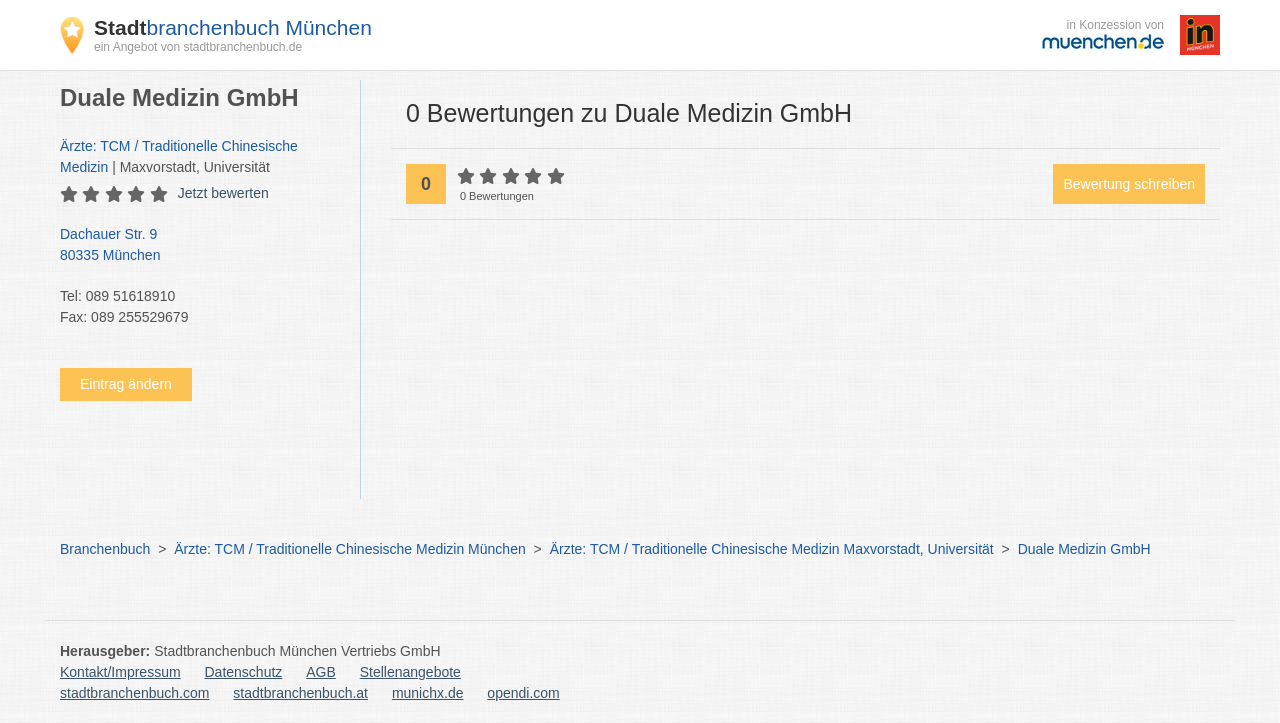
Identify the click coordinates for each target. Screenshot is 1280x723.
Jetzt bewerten (223, 193)
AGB (321, 672)
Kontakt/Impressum (120, 672)
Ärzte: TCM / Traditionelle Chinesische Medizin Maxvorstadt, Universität (772, 549)
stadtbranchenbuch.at (300, 693)
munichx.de (428, 693)
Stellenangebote (410, 672)
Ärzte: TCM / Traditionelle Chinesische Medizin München (349, 549)
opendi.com (523, 693)
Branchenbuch (105, 549)
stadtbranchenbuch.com (134, 693)
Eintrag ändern (126, 384)
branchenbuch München (233, 27)
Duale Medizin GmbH (1084, 549)
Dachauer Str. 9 (200, 246)
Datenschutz (244, 672)
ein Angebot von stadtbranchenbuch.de (198, 47)
